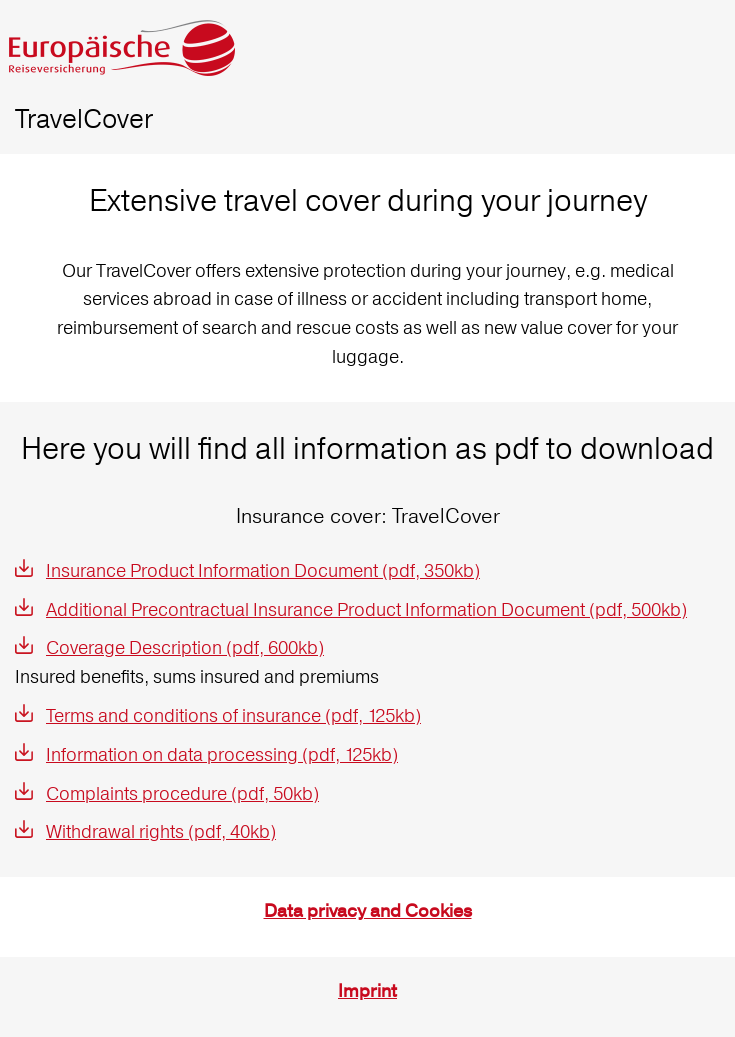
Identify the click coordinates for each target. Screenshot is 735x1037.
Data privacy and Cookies (368, 911)
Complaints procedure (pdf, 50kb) (182, 793)
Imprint (367, 991)
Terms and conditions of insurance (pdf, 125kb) (233, 715)
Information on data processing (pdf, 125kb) (222, 754)
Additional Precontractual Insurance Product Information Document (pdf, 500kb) (366, 609)
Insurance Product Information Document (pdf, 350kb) (263, 570)
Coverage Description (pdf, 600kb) (185, 647)
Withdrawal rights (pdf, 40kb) (161, 831)
